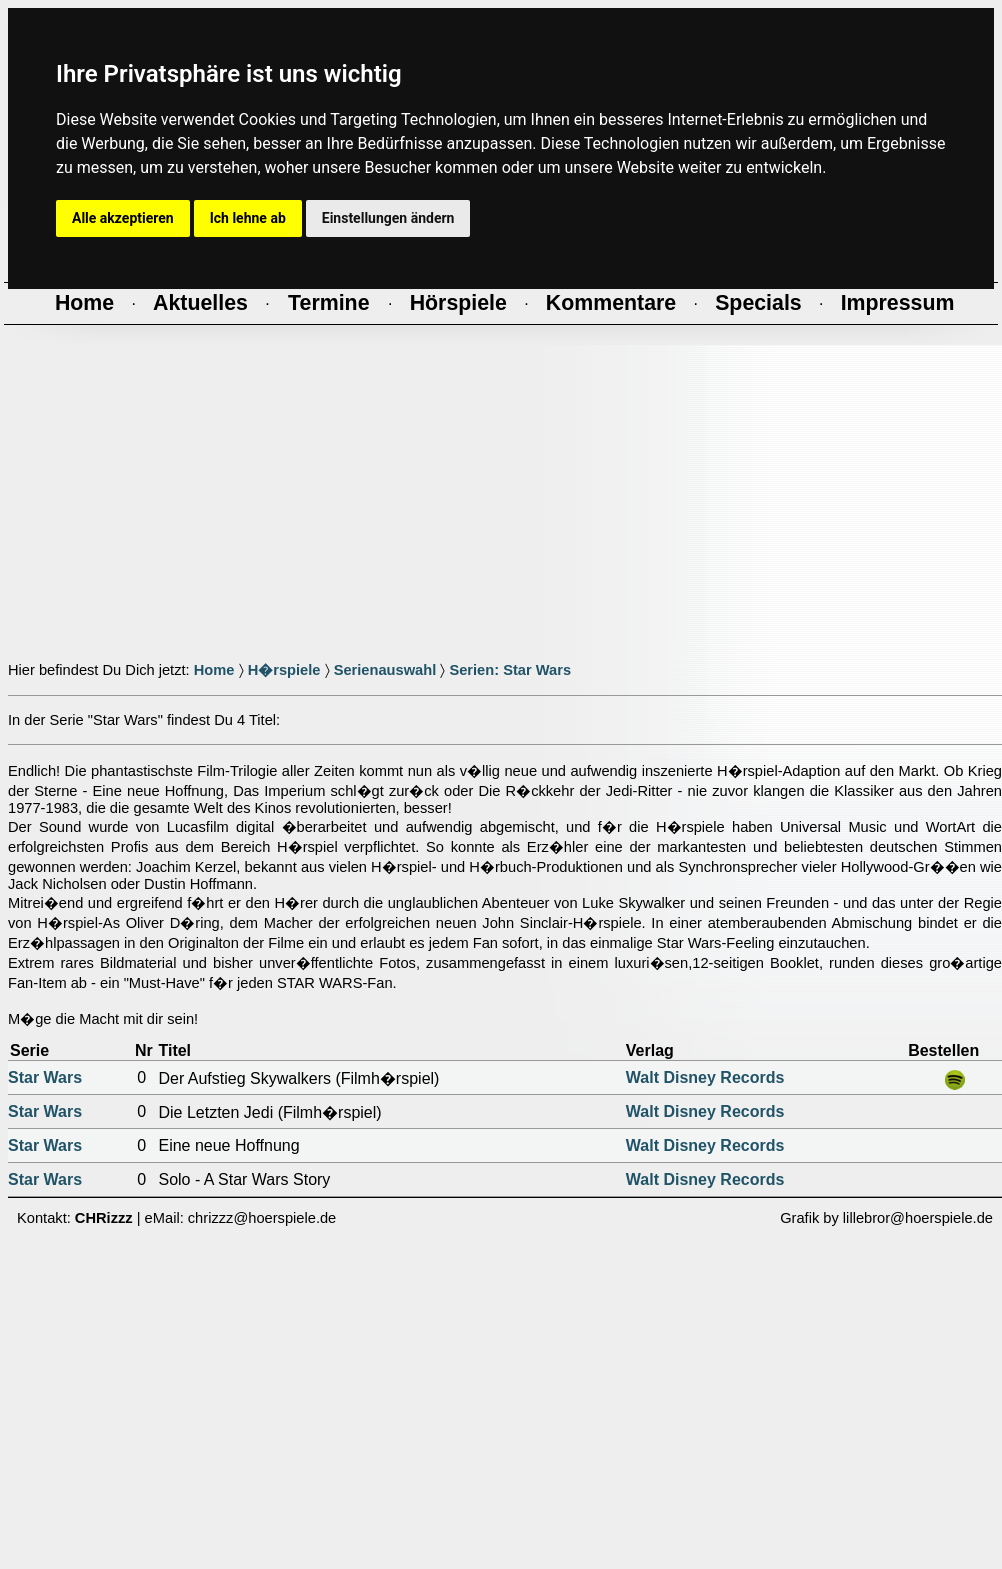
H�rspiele (284, 670)
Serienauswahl (385, 670)
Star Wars (45, 1077)
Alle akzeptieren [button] (123, 218)
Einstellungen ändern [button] (388, 218)
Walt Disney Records (705, 1077)
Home (214, 670)
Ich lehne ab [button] (248, 218)
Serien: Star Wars (510, 670)
